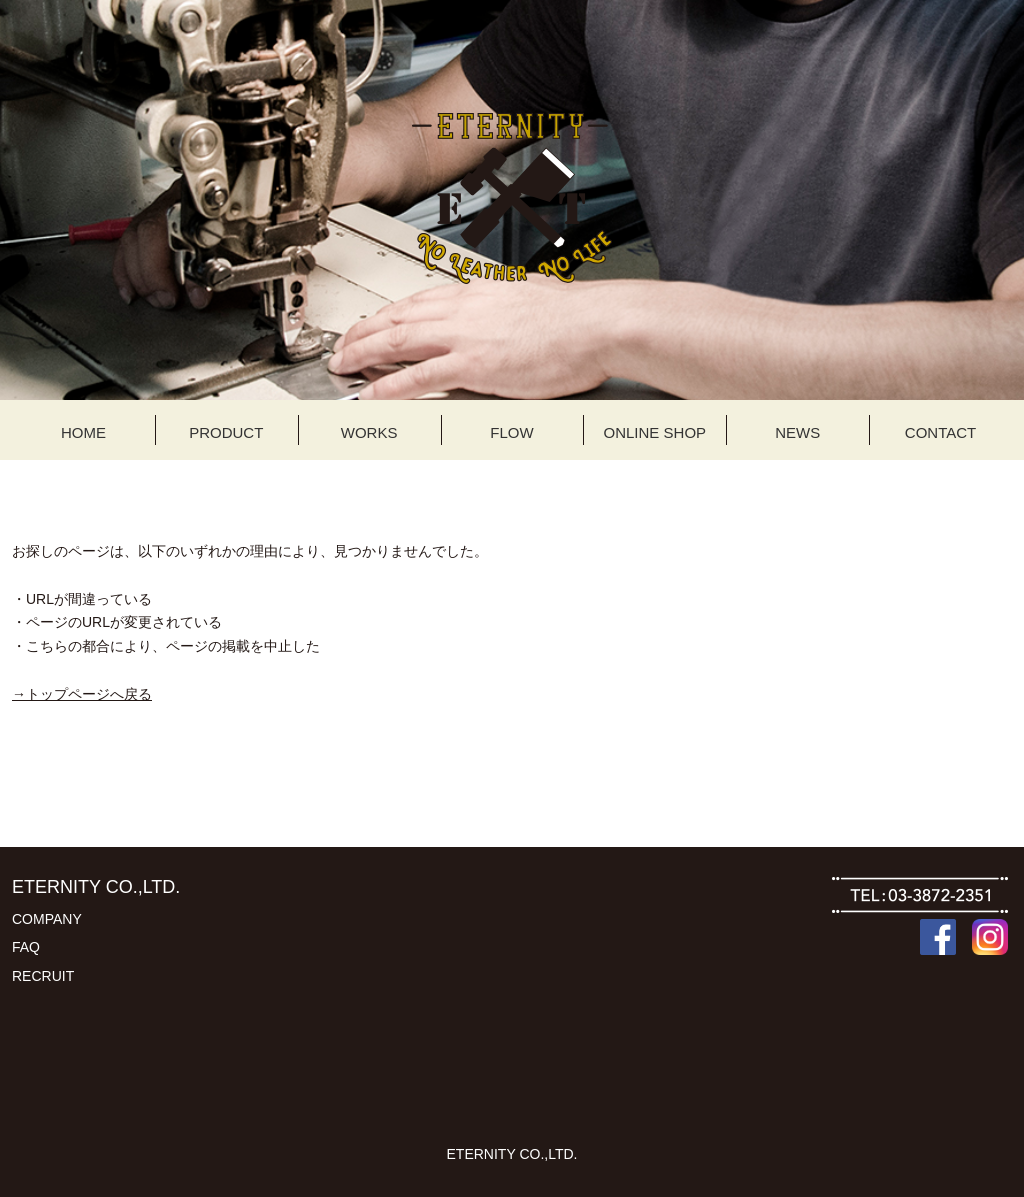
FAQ (26, 947)
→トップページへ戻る (82, 694)
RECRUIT (43, 976)
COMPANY (47, 919)
